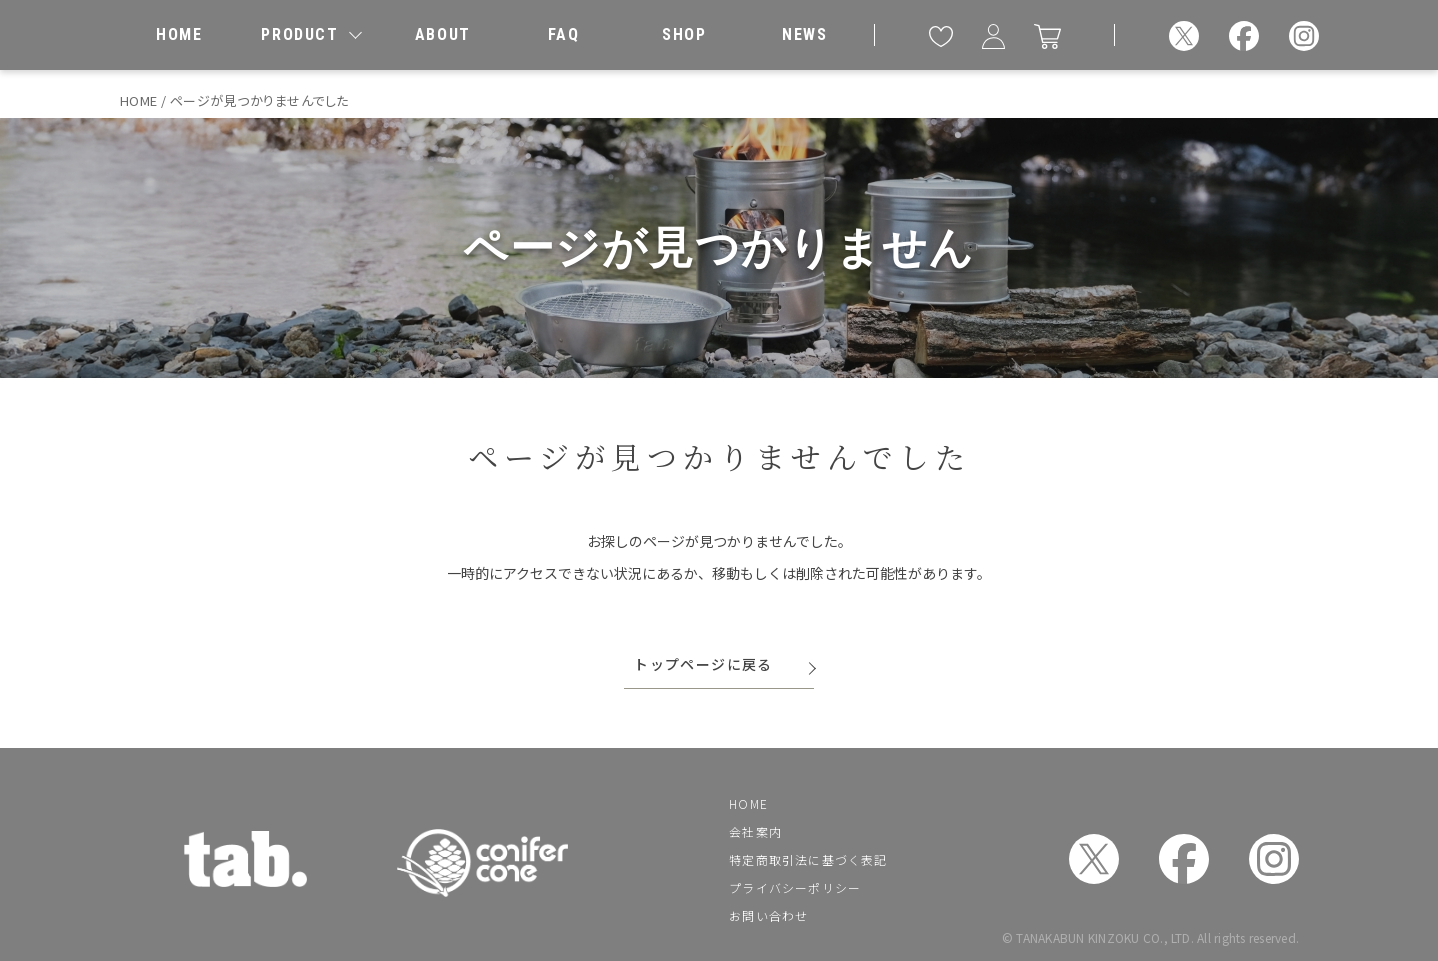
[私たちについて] (443, 35)
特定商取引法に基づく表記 (808, 859)
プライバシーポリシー (795, 887)
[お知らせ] (805, 35)
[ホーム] (179, 35)
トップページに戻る (703, 664)
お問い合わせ (768, 915)
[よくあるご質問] (563, 35)
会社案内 (755, 831)
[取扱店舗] (684, 35)
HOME (748, 803)
